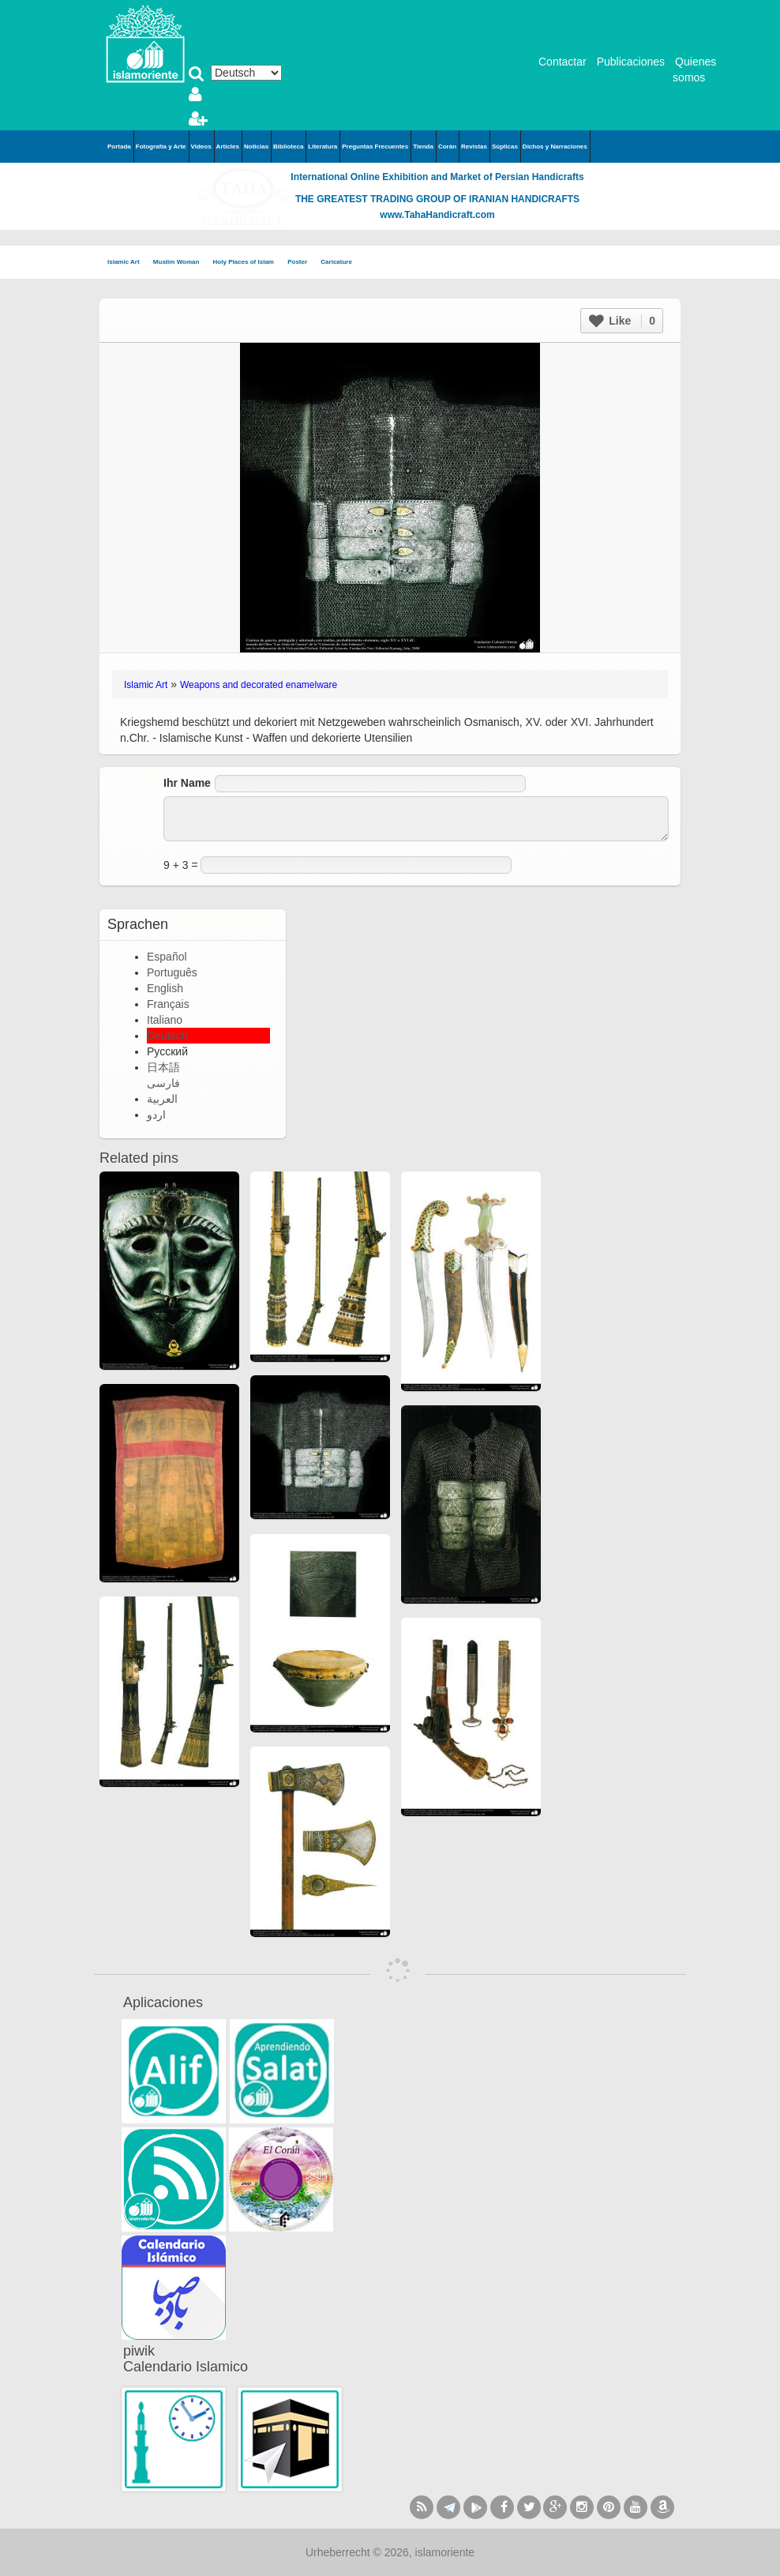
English (165, 988)
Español (167, 956)
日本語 (163, 1067)
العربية (162, 1098)
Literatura (322, 146)
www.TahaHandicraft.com (437, 214)
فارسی (163, 1083)
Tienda (423, 146)
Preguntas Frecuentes (375, 146)
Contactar (562, 61)
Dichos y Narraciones (555, 146)
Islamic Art (128, 262)
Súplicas (505, 146)
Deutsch (167, 1035)
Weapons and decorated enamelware (258, 684)
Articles (227, 146)
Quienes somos (694, 69)
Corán (447, 146)
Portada (119, 146)
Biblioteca (288, 146)
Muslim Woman (181, 262)
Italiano (164, 1019)
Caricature (336, 261)
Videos (201, 146)
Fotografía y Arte (161, 146)
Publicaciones (631, 61)
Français (168, 1004)
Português (172, 972)
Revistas (474, 146)
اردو (156, 1114)
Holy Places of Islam (248, 262)
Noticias (256, 146)
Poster (302, 262)
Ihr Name (187, 783)
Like (622, 320)
